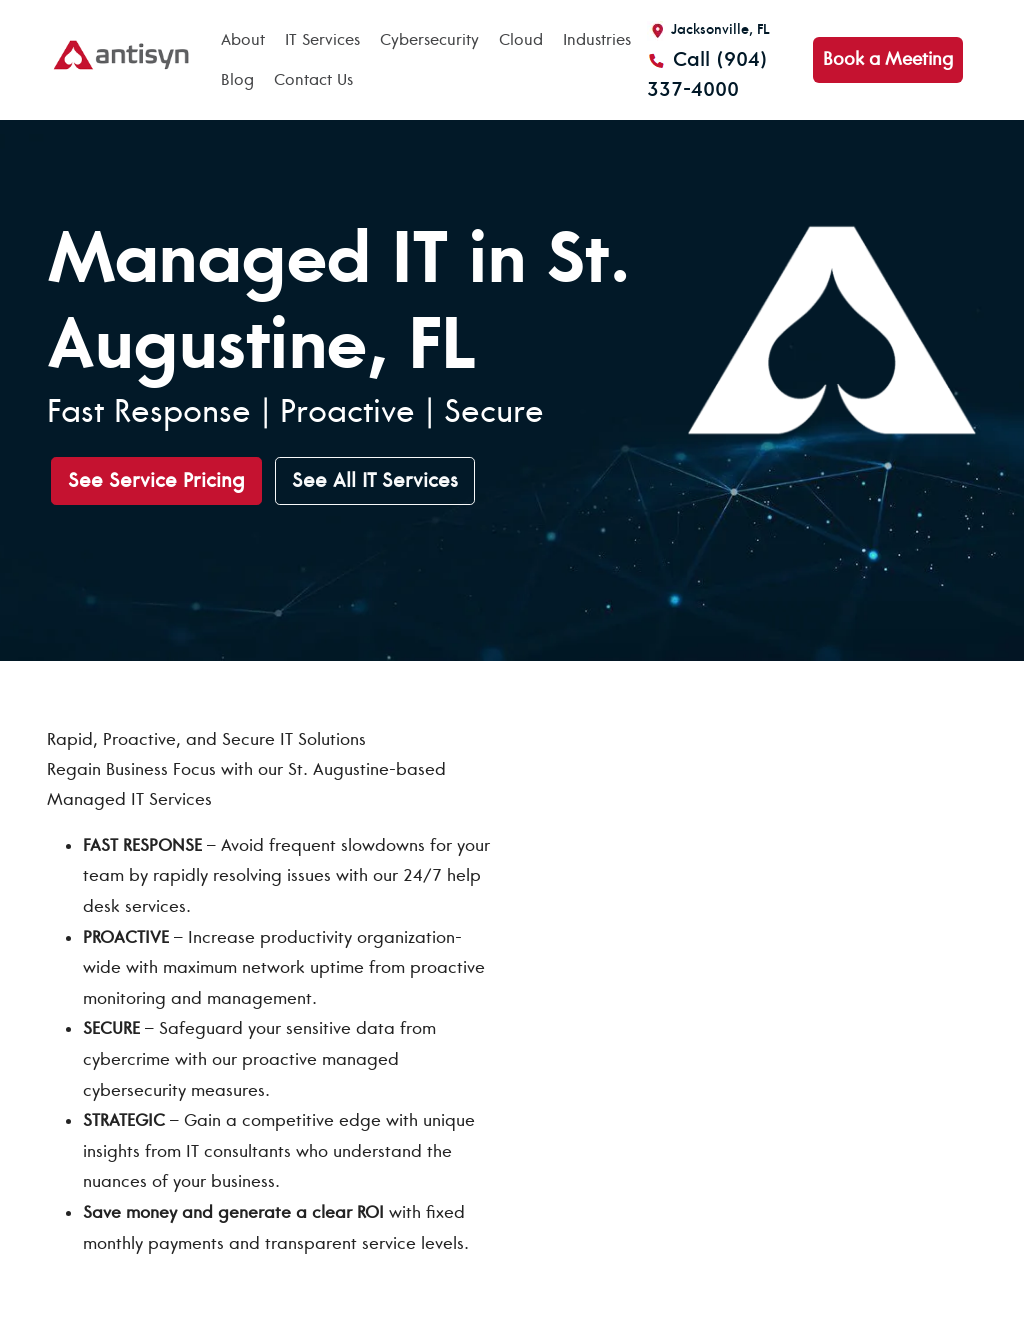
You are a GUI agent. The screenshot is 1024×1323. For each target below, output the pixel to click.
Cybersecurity (429, 40)
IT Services (322, 40)
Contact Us (313, 80)
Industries (597, 40)
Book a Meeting (888, 59)
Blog (237, 80)
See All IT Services (375, 480)
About (243, 40)
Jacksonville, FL (708, 29)
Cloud (521, 40)
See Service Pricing (156, 480)
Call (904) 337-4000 (707, 74)
